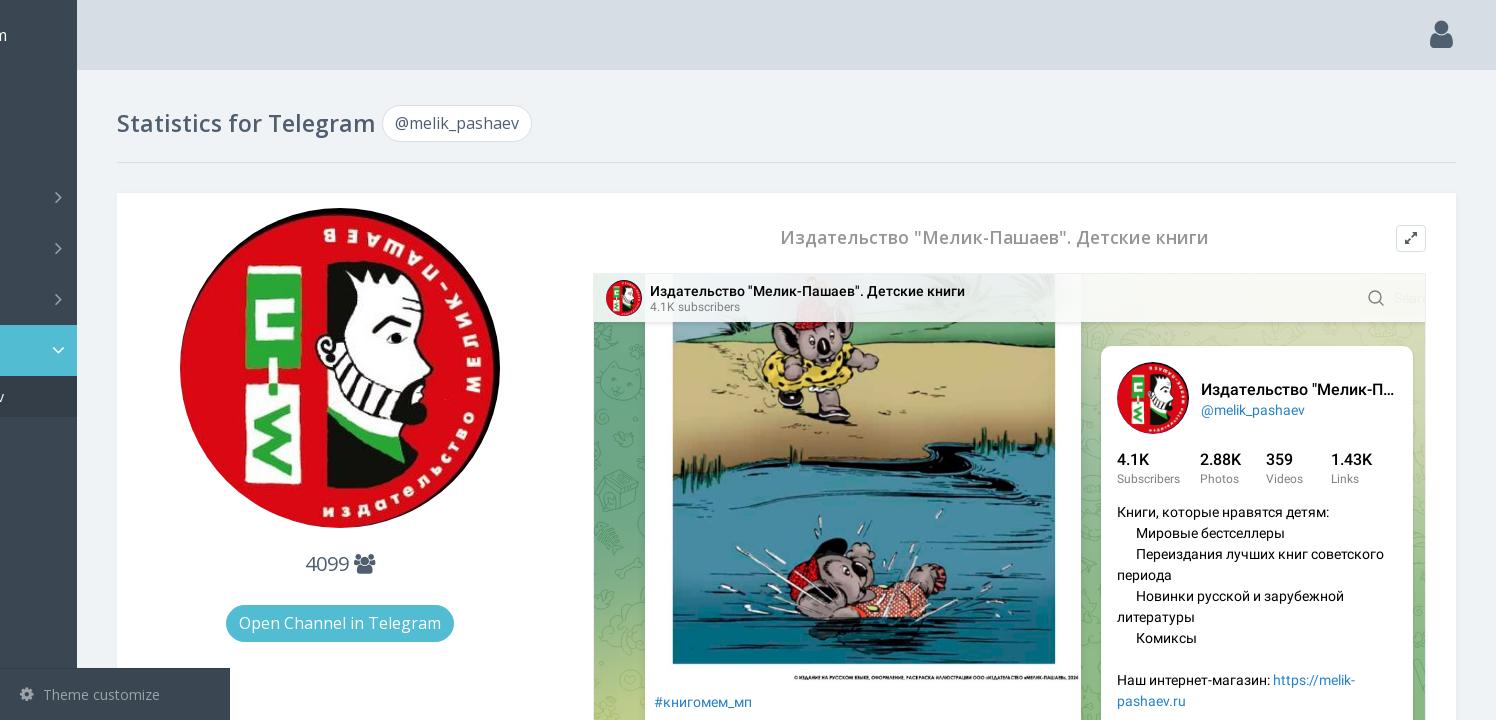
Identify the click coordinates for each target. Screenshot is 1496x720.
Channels (117, 197)
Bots (117, 299)
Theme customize (90, 694)
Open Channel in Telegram (468, 623)
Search (52, 146)
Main (48, 95)
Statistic (121, 350)
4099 (468, 563)
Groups (117, 248)
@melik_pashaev (103, 396)
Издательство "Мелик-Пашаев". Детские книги (1045, 237)
